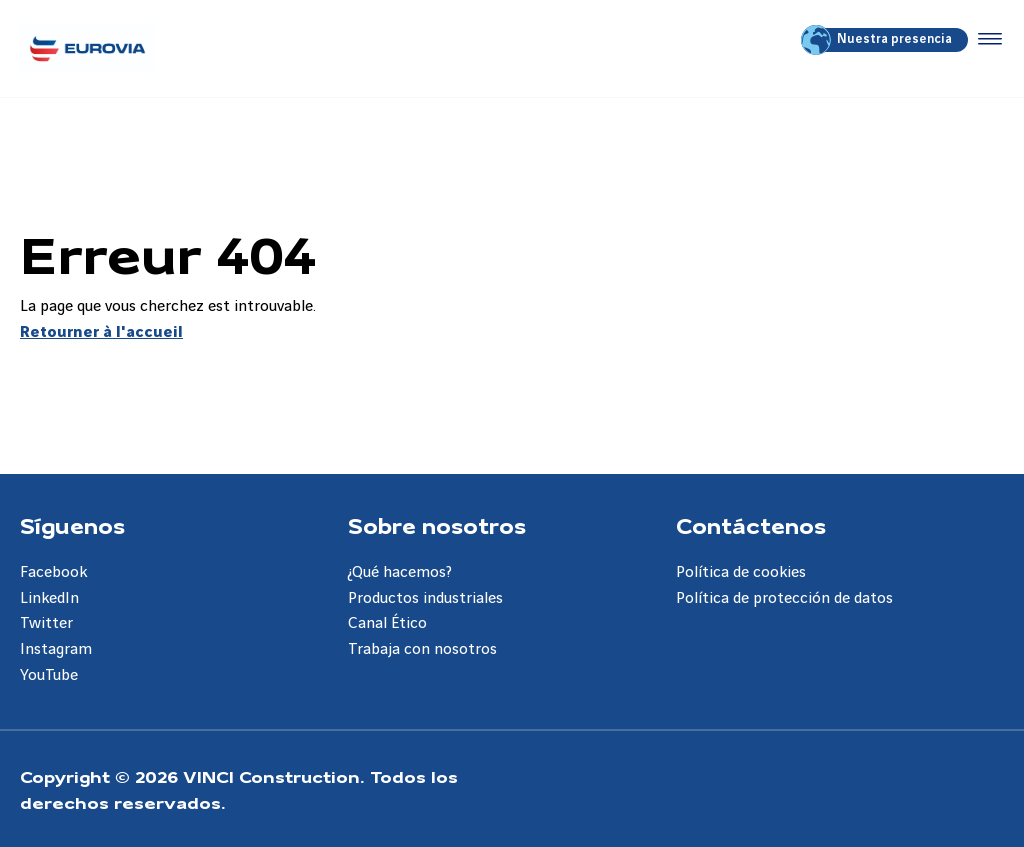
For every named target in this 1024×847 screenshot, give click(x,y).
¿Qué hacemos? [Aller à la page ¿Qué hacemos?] (400, 572)
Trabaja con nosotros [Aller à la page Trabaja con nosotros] (422, 649)
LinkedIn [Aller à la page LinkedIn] (49, 598)
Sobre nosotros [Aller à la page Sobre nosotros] (437, 525)
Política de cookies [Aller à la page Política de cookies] (741, 572)
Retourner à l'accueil (101, 332)
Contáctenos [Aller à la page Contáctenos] (751, 525)
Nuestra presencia (878, 40)
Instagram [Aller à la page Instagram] (56, 649)
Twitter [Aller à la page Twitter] (46, 623)
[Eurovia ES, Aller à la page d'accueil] (87, 48)
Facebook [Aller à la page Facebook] (53, 572)
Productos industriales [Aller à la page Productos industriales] (425, 598)
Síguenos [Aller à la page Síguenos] (72, 525)
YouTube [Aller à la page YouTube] (49, 675)
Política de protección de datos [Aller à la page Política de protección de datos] (784, 598)
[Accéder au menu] (986, 40)
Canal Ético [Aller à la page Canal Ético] (387, 623)
